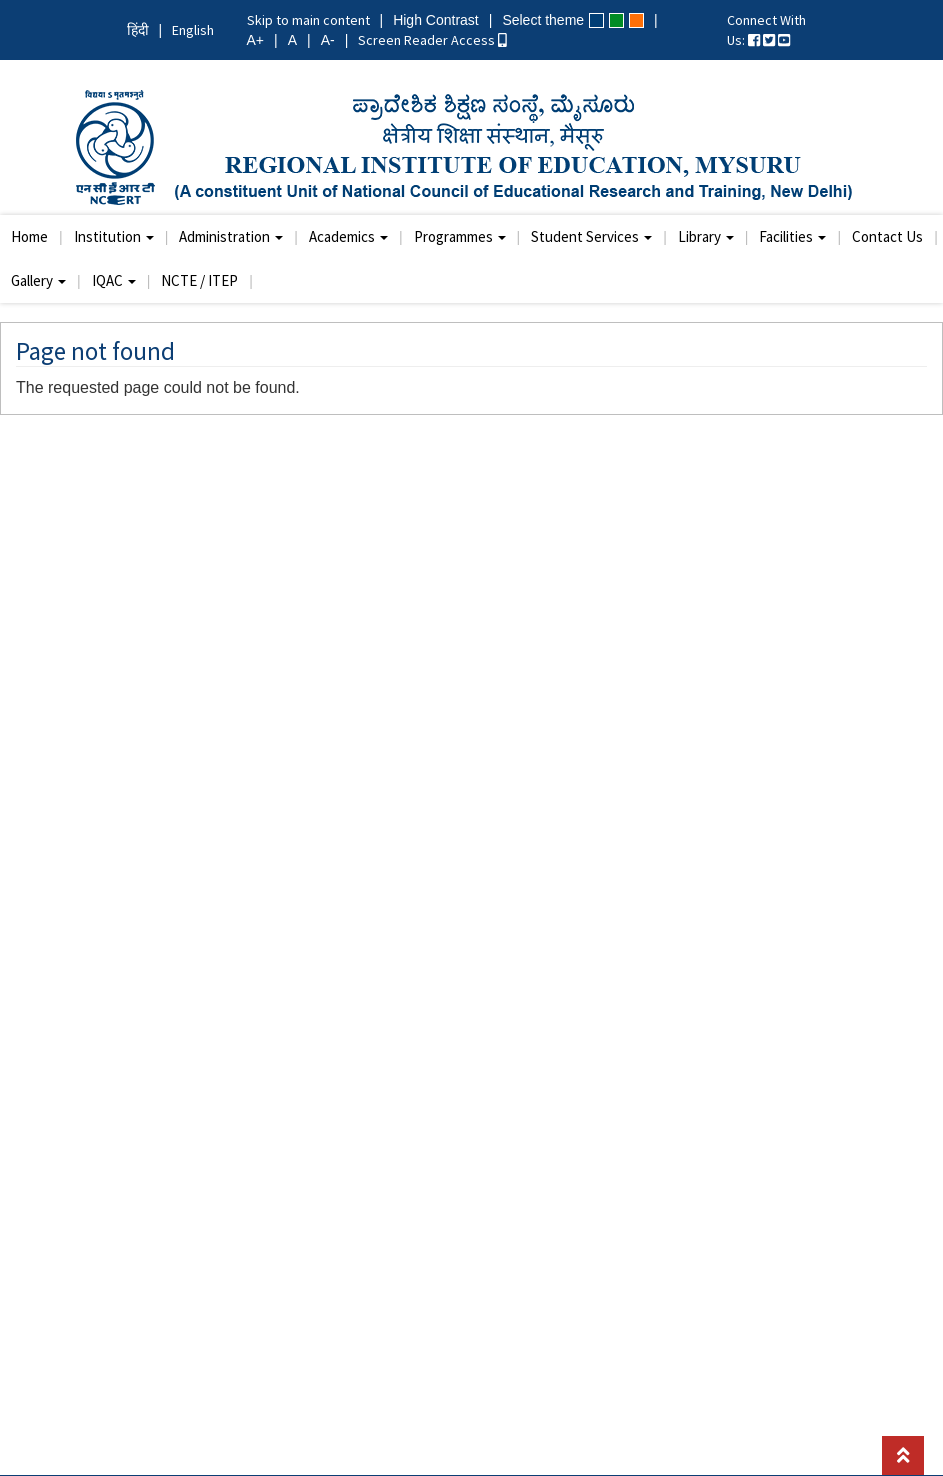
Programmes (460, 236)
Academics (348, 236)
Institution (114, 236)
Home (29, 236)
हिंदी (138, 30)
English (193, 30)
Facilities (792, 236)
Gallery (38, 280)
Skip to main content (308, 20)
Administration (231, 236)
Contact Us (887, 236)
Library (706, 236)
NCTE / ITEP (199, 280)
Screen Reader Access (432, 40)
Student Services (591, 236)
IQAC (114, 280)
